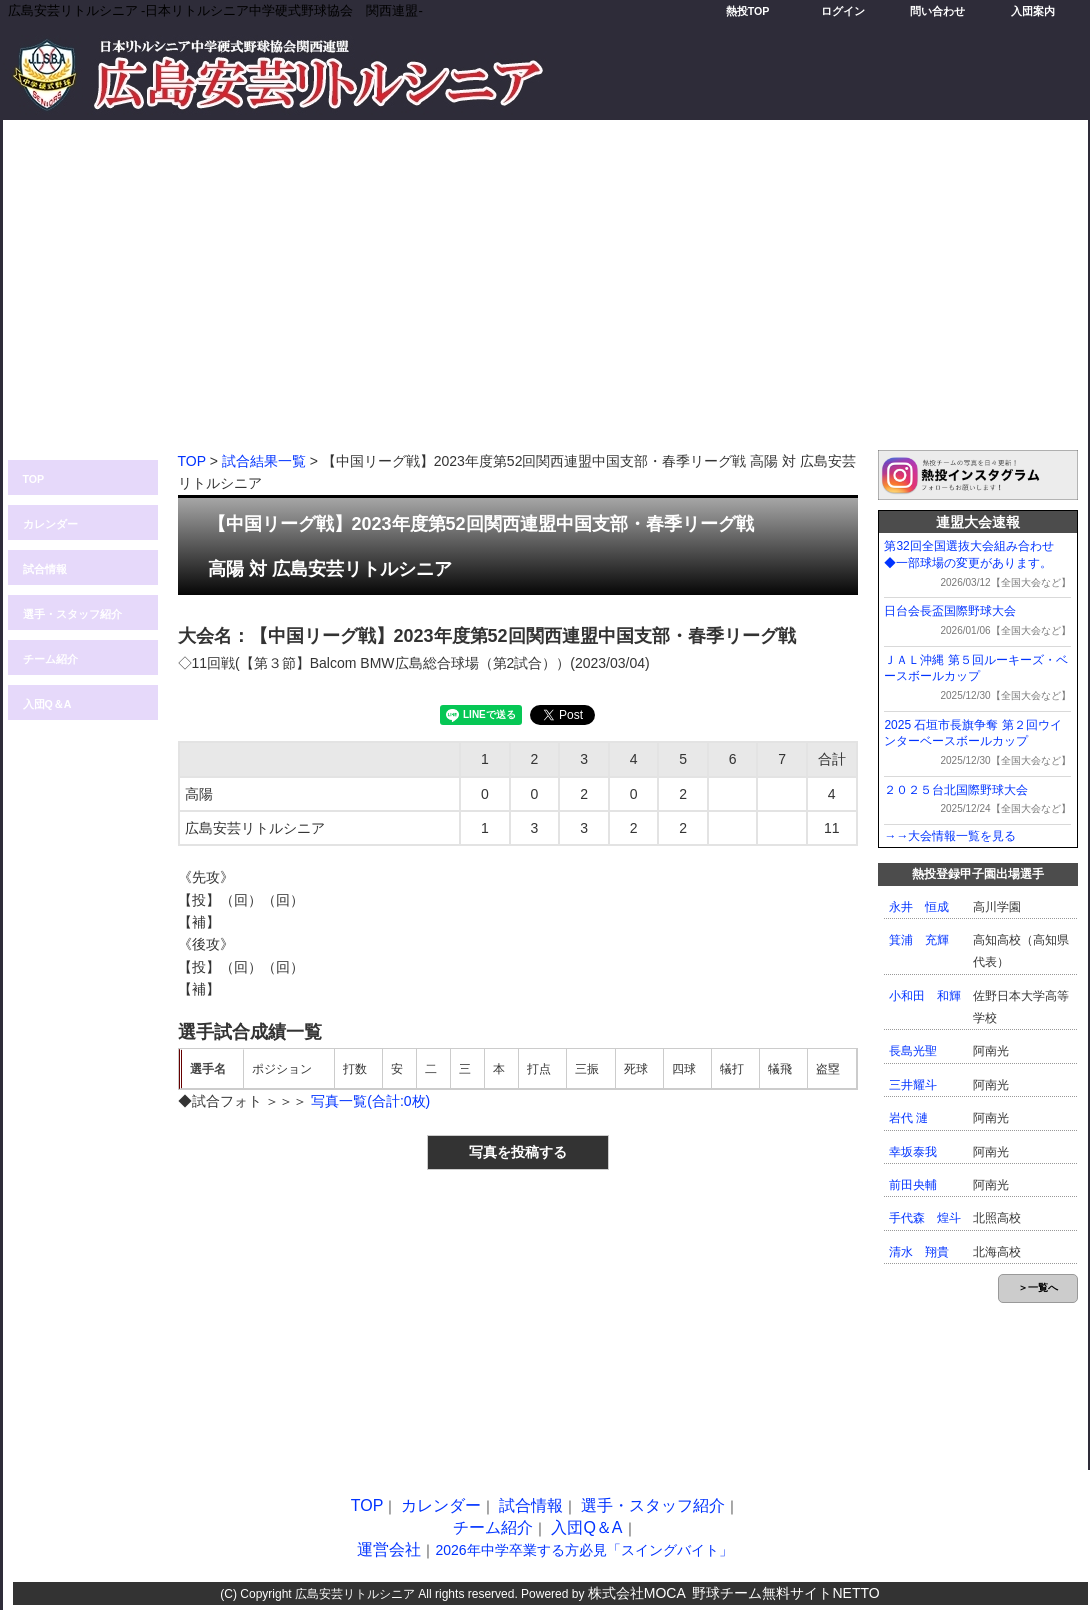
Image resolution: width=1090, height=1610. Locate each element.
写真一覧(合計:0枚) (370, 1101)
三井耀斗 (913, 1085)
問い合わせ (937, 11)
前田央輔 (913, 1185)
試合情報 (45, 569)
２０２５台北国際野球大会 (956, 790)
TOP (34, 479)
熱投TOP (748, 11)
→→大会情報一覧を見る (950, 836)
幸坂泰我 (913, 1152)
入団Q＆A (47, 704)
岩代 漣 (908, 1118)
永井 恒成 (919, 907)
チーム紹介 (50, 659)
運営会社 (389, 1549)
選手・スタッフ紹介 (72, 614)
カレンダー (50, 524)
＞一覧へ (1038, 1287)
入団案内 (1033, 11)
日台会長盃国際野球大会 (950, 611)
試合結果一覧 (264, 461)
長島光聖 (913, 1051)
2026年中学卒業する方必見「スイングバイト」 (583, 1550)
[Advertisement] (545, 295)
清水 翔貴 (919, 1252)
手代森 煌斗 (925, 1218)
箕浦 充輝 (919, 940)
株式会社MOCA (637, 1593)
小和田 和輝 (925, 996)
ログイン (843, 11)
